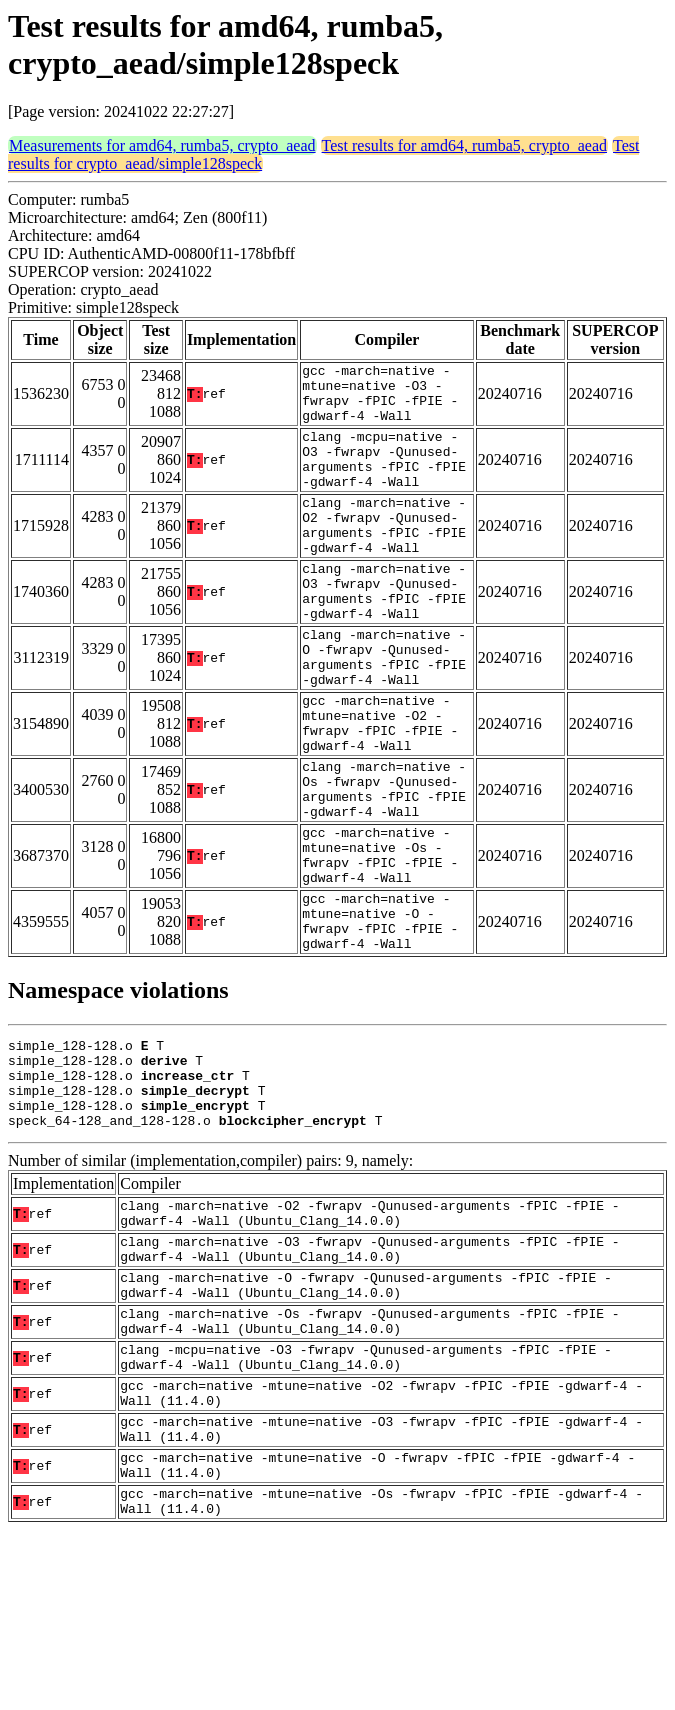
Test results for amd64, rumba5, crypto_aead (464, 145)
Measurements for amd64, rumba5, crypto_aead (162, 145)
